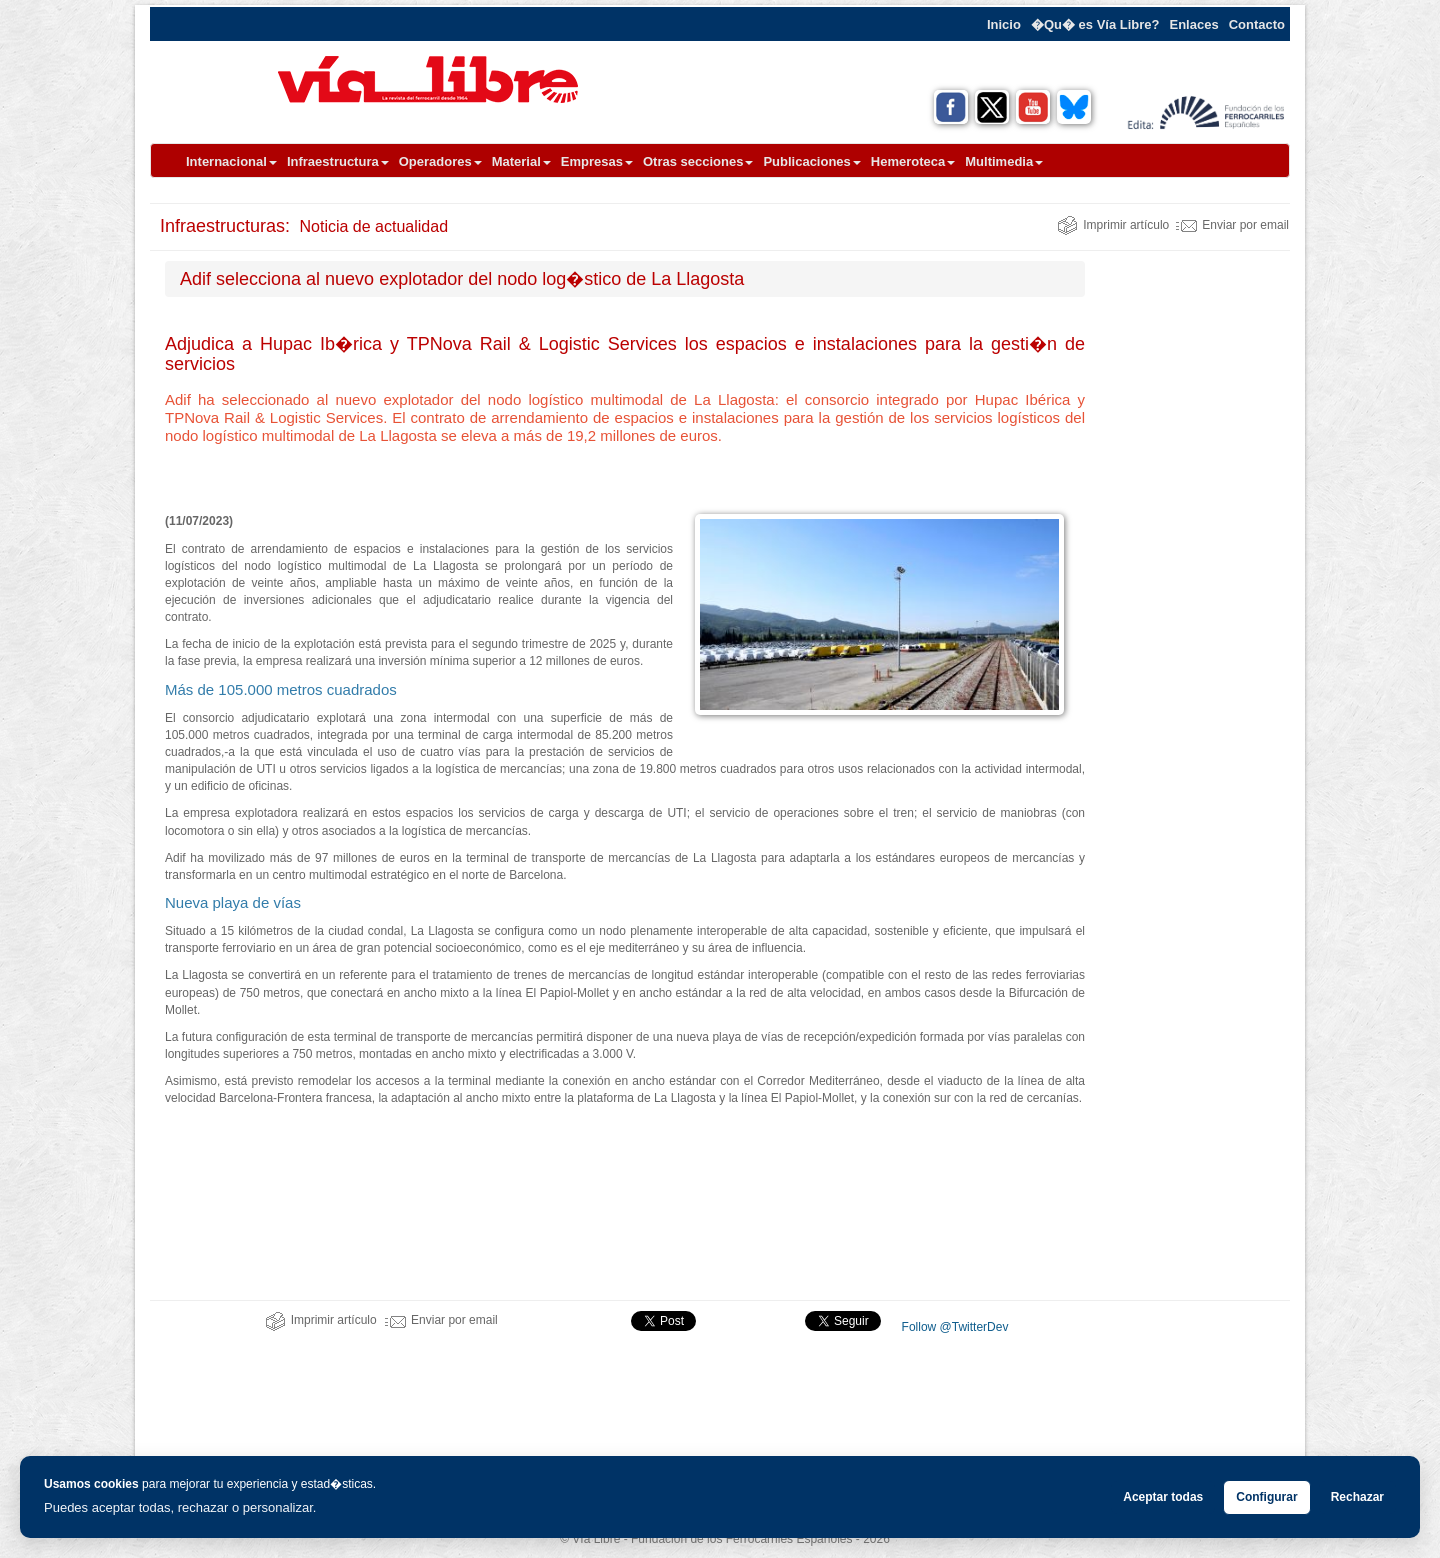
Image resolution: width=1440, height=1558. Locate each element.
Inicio (1004, 24)
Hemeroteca (913, 161)
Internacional (231, 161)
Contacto (1257, 24)
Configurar (1266, 1497)
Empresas (597, 161)
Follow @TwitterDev (953, 1327)
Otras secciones (698, 161)
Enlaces (1194, 24)
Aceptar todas (1163, 1497)
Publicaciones (811, 161)
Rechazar (1357, 1497)
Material (521, 161)
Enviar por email (1232, 225)
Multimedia (1004, 161)
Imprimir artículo (1113, 225)
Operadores (440, 161)
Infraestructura (338, 161)
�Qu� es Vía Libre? (1095, 24)
